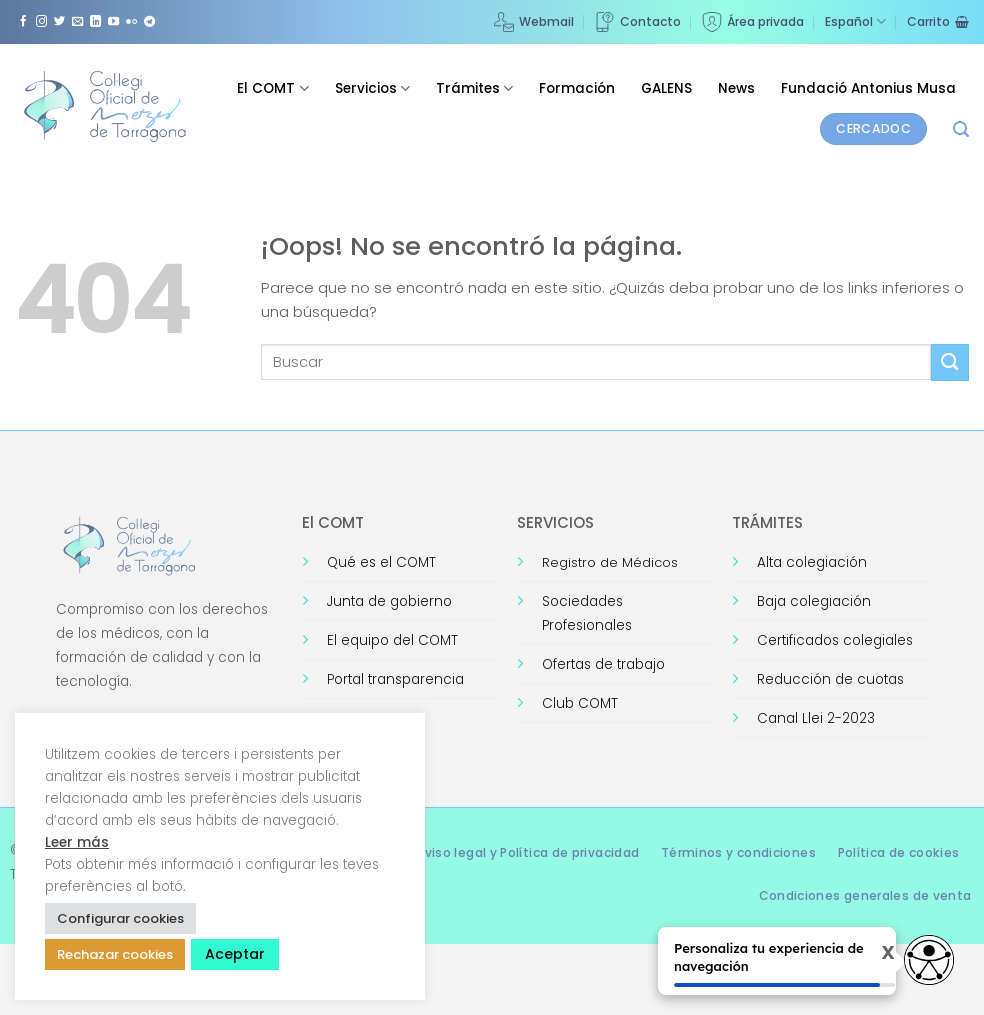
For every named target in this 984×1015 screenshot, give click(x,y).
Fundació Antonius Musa (868, 88)
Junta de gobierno (389, 601)
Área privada (753, 22)
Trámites (474, 88)
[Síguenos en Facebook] (23, 22)
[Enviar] (950, 362)
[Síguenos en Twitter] (59, 22)
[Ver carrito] (938, 22)
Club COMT (580, 703)
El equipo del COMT (392, 640)
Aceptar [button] (235, 954)
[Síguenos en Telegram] (149, 22)
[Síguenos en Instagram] (41, 22)
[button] (961, 129)
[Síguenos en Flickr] (131, 22)
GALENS (666, 88)
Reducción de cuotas (830, 679)
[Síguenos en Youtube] (113, 22)
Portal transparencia (395, 679)
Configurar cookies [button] (120, 918)
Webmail (534, 22)
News (736, 88)
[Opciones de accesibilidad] (929, 960)
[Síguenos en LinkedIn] (95, 22)
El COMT (272, 88)
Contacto (638, 22)
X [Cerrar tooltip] (873, 953)
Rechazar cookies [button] (115, 954)
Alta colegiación (812, 562)
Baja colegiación (814, 601)
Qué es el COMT (381, 562)
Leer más (77, 842)
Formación (577, 88)
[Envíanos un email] (77, 22)
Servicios (372, 88)
